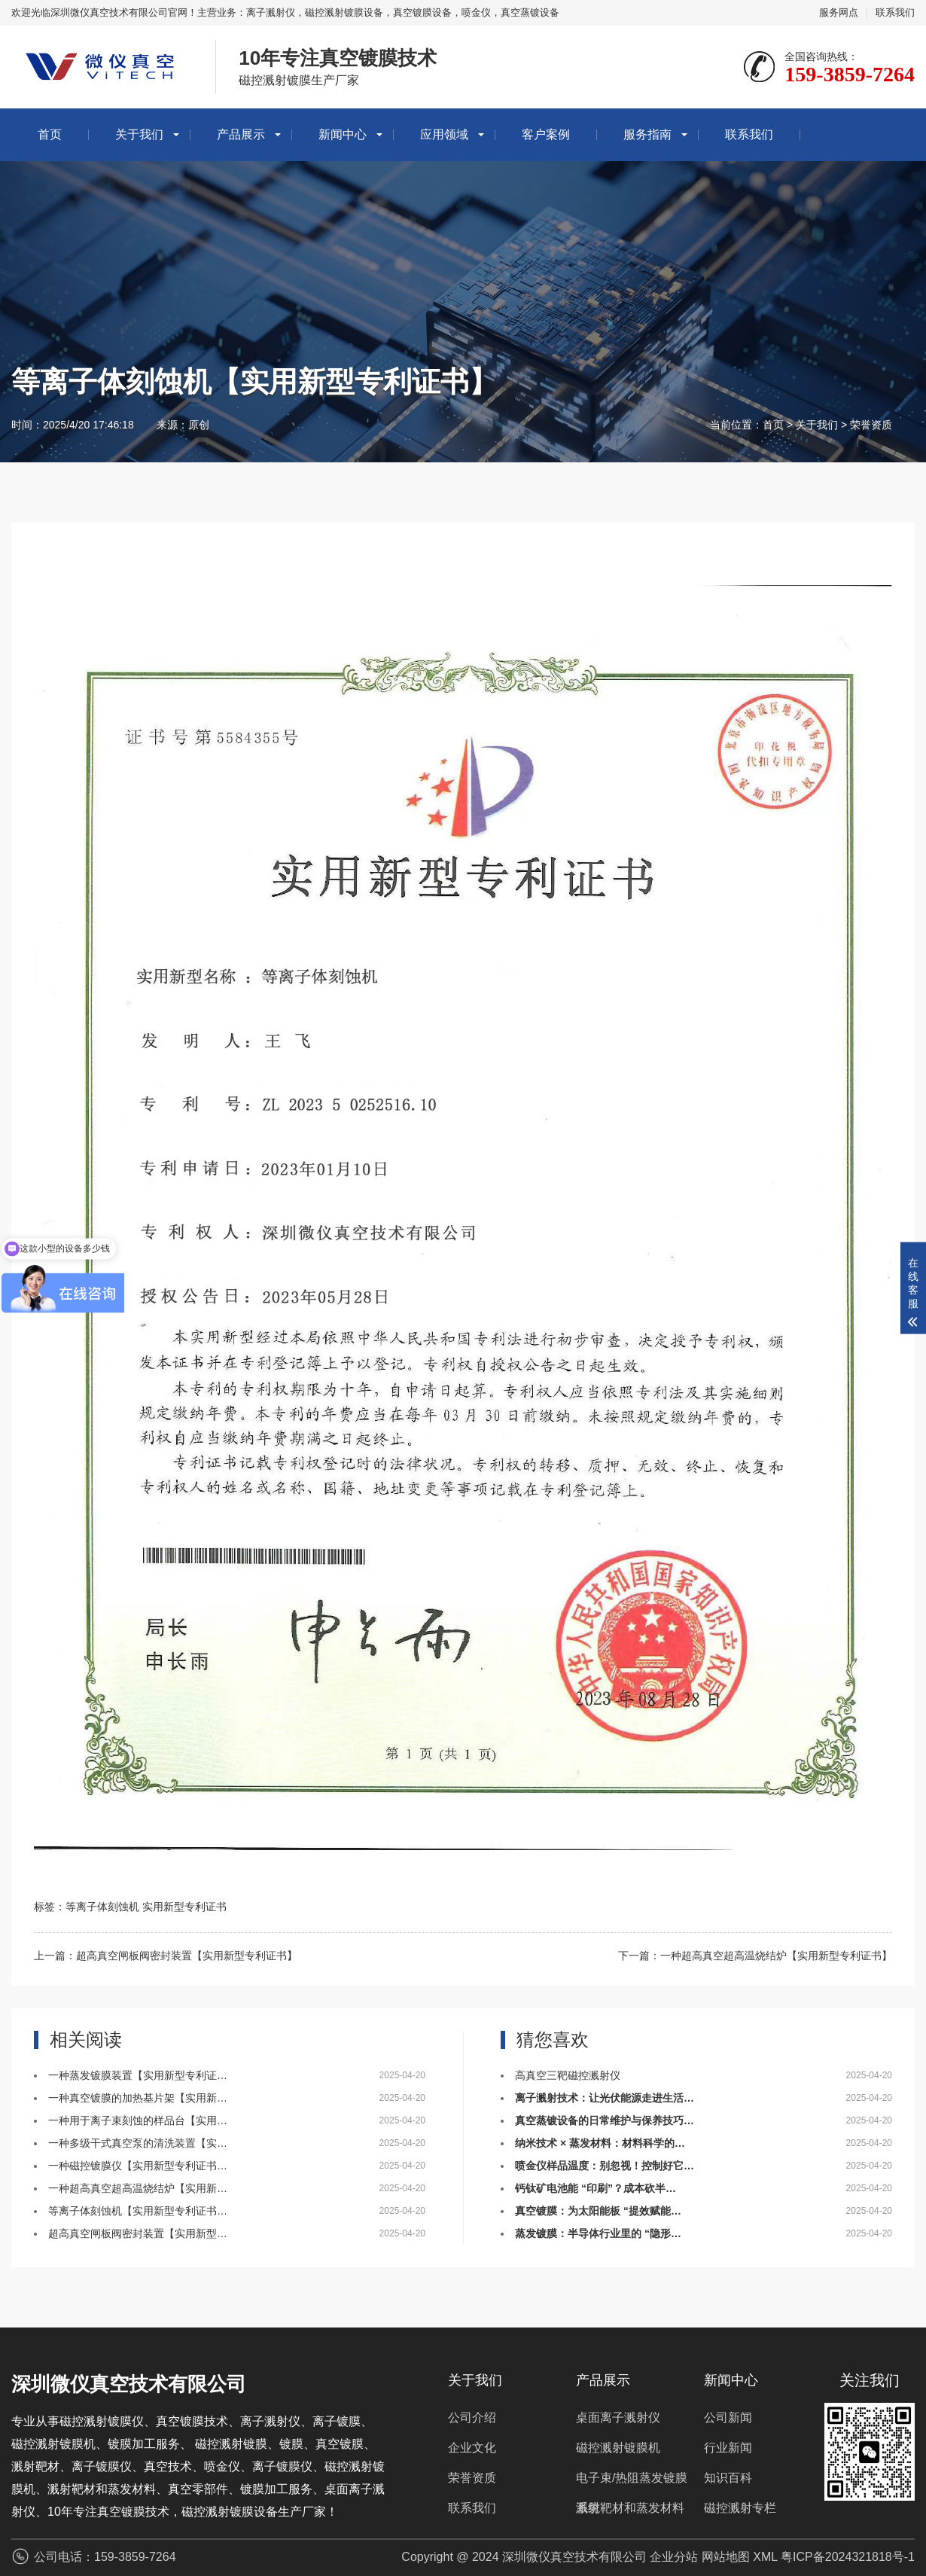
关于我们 (139, 134)
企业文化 (472, 2447)
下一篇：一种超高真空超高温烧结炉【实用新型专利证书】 (755, 1956)
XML (765, 2556)
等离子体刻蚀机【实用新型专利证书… (137, 2211)
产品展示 (241, 134)
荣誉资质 (871, 425)
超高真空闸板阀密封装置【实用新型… (137, 2233)
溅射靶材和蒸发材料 (630, 2507)
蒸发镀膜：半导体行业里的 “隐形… (598, 2233)
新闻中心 (342, 134)
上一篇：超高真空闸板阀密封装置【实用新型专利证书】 (165, 1956)
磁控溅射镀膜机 (618, 2447)
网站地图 (726, 2556)
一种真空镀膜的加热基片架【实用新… (137, 2098)
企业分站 (674, 2556)
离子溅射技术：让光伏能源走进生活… (604, 2098)
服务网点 (838, 12)
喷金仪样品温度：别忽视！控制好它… (604, 2166)
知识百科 (728, 2477)
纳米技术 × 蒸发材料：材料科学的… (600, 2143)
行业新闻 (728, 2447)
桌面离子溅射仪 (618, 2417)
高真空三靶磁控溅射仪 (567, 2075)
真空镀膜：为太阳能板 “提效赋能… (598, 2211)
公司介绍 (472, 2417)
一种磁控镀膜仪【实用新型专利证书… (137, 2166)
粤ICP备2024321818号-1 (848, 2556)
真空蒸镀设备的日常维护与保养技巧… (604, 2120)
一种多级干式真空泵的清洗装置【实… (137, 2143)
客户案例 (546, 134)
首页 (50, 134)
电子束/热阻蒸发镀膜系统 (631, 2482)
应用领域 (444, 134)
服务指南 (647, 134)
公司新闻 (728, 2417)
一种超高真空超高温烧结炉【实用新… (137, 2188)
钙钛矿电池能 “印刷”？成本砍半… (595, 2188)
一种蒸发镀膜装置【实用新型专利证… (137, 2075)
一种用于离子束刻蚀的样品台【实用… (137, 2120)
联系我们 (895, 12)
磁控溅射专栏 (740, 2507)
